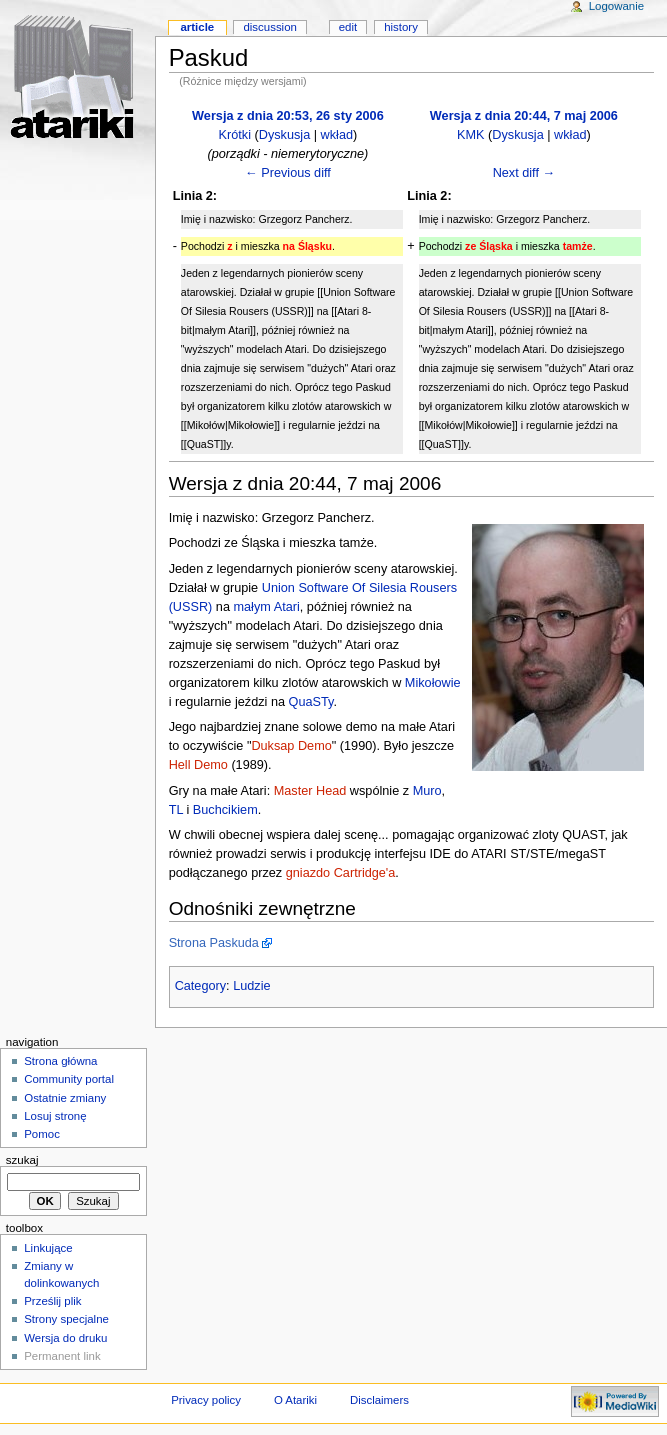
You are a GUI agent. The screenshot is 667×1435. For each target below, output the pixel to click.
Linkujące (48, 1248)
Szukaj (22, 1160)
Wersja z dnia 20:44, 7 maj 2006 (524, 116)
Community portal (69, 1079)
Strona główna (60, 1061)
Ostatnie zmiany (65, 1098)
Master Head (310, 791)
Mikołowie (433, 683)
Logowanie (616, 6)
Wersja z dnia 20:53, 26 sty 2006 (288, 116)
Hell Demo (198, 765)
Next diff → (524, 173)
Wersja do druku (65, 1338)
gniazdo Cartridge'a (341, 873)
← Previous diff (288, 173)
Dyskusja (284, 135)
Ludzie (251, 986)
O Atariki (295, 1400)
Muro (427, 791)
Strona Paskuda (214, 943)
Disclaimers (379, 1400)
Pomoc (42, 1134)
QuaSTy (311, 702)
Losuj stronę (55, 1116)
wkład (337, 135)
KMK (471, 135)
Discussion (269, 27)
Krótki (235, 135)
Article (197, 27)
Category (200, 986)
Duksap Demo (291, 746)
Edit (348, 27)
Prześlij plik (52, 1301)
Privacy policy (206, 1400)
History (401, 27)
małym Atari (267, 607)
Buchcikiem (225, 810)
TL (176, 810)
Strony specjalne (66, 1319)
